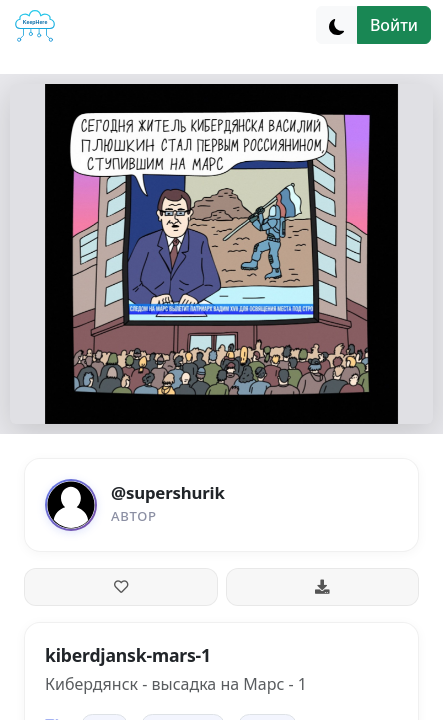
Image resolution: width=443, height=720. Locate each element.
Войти (394, 25)
